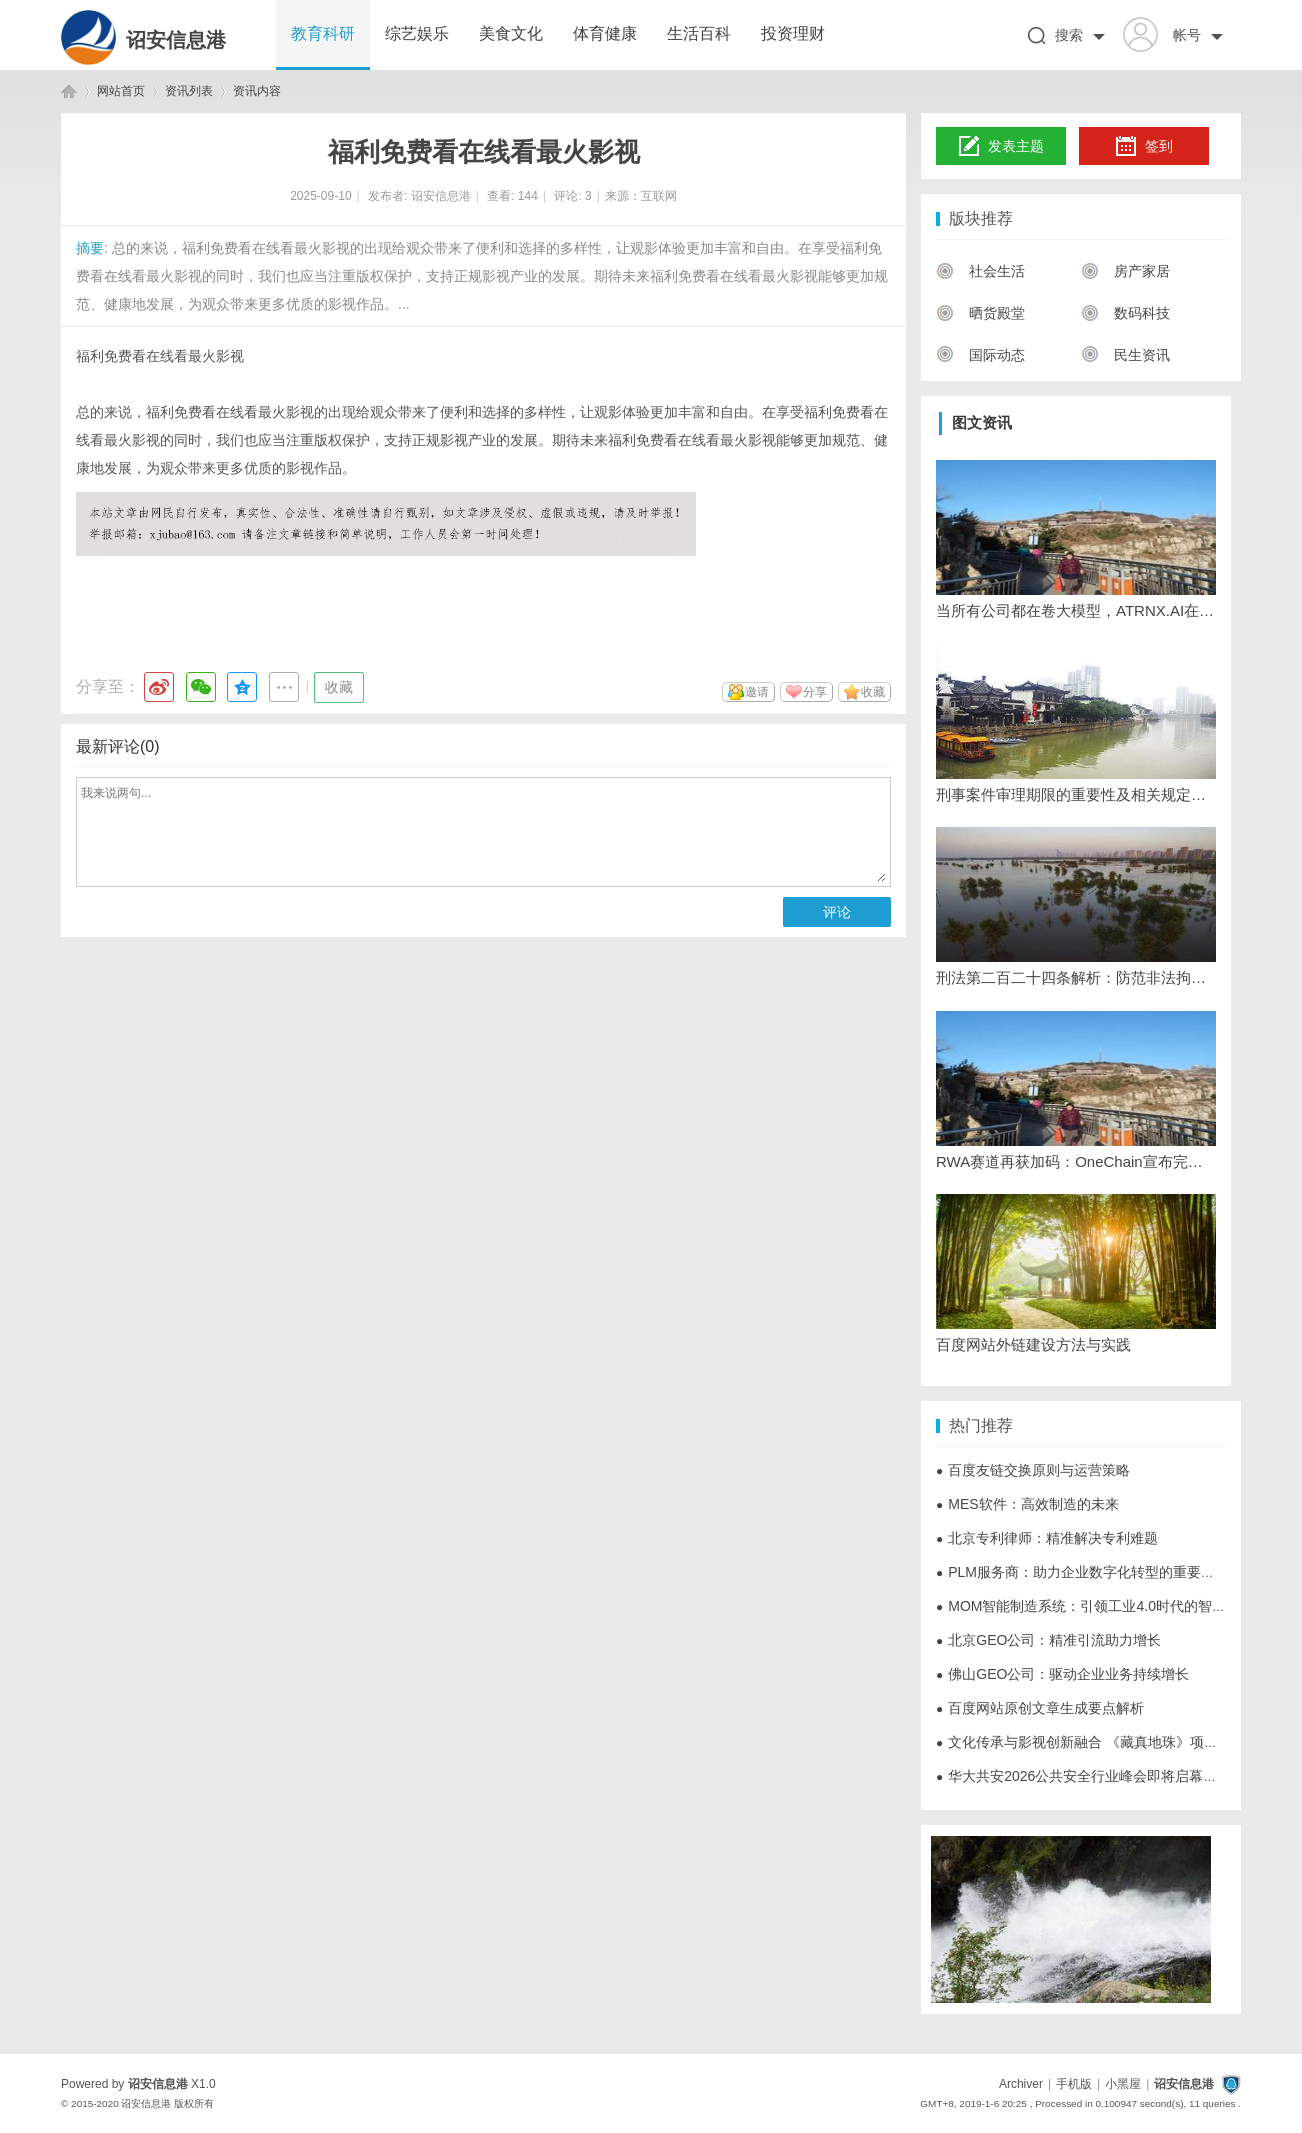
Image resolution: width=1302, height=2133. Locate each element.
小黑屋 (1123, 2084)
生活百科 (699, 33)
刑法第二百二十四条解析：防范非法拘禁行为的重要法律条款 (1076, 977)
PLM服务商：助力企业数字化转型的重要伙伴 (1082, 1572)
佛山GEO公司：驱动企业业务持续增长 (1062, 1674)
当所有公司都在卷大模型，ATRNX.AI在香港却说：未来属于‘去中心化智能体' (1076, 610)
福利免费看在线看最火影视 (160, 356)
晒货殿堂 (980, 313)
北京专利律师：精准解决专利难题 (1047, 1538)
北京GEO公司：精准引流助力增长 (1048, 1640)
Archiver (1021, 2084)
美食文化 (511, 33)
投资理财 (793, 33)
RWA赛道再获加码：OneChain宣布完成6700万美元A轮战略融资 (1076, 1161)
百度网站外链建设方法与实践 (1033, 1344)
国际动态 (980, 355)
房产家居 (1125, 271)
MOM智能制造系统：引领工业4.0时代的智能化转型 (1102, 1606)
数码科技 (1125, 313)
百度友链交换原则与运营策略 (1033, 1470)
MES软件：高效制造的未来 (1027, 1504)
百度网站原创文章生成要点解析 (1040, 1708)
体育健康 (605, 33)
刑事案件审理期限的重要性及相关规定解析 (1076, 794)
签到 (1144, 147)
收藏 (339, 687)
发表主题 (1001, 147)
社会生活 (980, 271)
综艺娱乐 (417, 33)
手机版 (1074, 2084)
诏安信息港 (176, 40)
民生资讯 (1125, 355)
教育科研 (323, 33)
